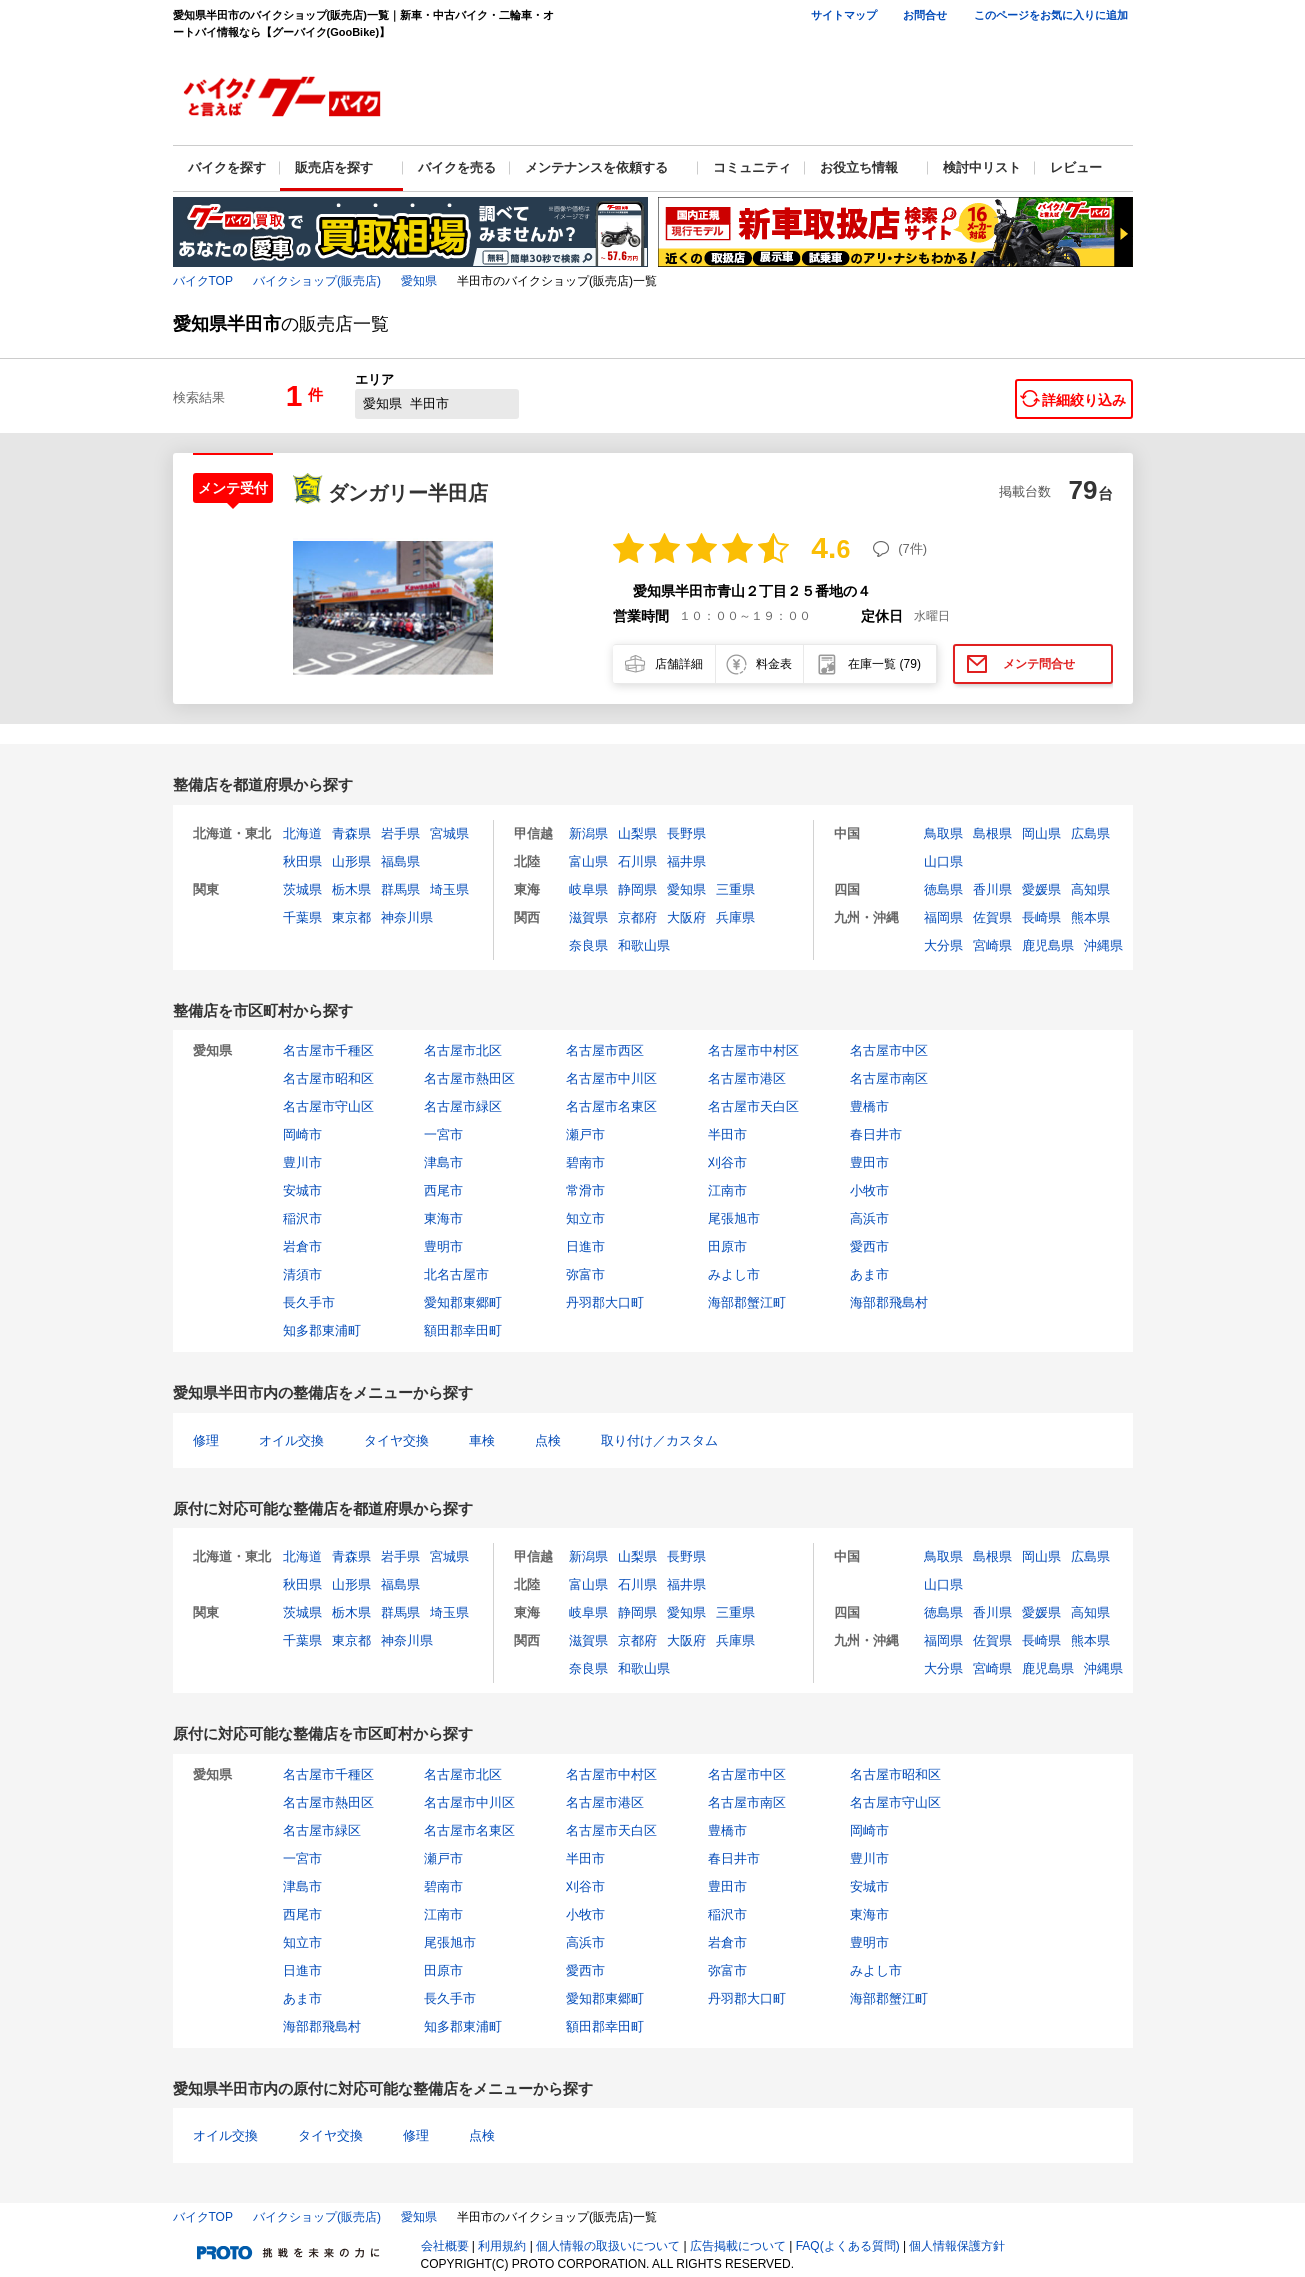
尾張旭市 (734, 1218)
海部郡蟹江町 (747, 1302)
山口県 (943, 861)
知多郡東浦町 (322, 1330)
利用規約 (502, 2246)
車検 (482, 1440)
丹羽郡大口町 (605, 1302)
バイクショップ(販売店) (317, 281)
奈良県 (588, 945)
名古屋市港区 (747, 1078)
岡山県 (1041, 833)
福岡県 (943, 917)
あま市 (869, 1274)
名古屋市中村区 (753, 1050)
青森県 (351, 833)
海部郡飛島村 (889, 1302)
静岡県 (637, 889)
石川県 (637, 861)
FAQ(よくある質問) (848, 2246)
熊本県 (1090, 917)
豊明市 (443, 1246)
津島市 (443, 1162)
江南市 (727, 1190)
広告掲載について (738, 2246)
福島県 (400, 861)
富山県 (588, 861)
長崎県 (1041, 917)
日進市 (585, 1246)
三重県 (735, 889)
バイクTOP (203, 281)
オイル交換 (291, 1440)
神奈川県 (407, 917)
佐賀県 (992, 917)
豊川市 (302, 1162)
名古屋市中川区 (611, 1078)
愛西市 (869, 1246)
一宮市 (443, 1134)
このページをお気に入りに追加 (1051, 15)
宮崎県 (992, 945)
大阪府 (686, 917)
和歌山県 (644, 945)
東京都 (351, 917)
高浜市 (869, 1218)
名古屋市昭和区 (328, 1078)
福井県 (686, 861)
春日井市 (876, 1134)
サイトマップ (844, 15)
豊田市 (869, 1162)
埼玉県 (449, 889)
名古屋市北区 (463, 1050)
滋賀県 (588, 917)
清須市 (302, 1274)
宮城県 (449, 833)
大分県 (943, 945)
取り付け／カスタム (659, 1440)
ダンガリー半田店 (408, 493)
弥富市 (585, 1274)
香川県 (992, 889)
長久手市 (309, 1302)
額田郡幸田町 (463, 1330)
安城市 (302, 1190)
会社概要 (445, 2246)
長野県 (686, 833)
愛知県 (419, 281)
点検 (548, 1440)
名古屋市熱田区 (469, 1078)
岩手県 (400, 833)
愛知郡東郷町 (463, 1302)
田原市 (727, 1246)
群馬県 (400, 889)
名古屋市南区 (889, 1078)
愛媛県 (1041, 889)
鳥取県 (943, 833)
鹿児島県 (1048, 945)
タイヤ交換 (396, 1440)
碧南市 (585, 1162)
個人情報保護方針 (957, 2246)
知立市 (585, 1218)
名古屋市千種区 (328, 1050)
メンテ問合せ (1039, 664)
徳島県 (943, 889)
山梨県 (637, 833)
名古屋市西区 (605, 1050)
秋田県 (302, 861)
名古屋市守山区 (328, 1106)
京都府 (637, 917)
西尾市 (443, 1190)
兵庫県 (735, 917)
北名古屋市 (456, 1274)
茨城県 (302, 889)
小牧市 (869, 1190)
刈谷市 (727, 1162)
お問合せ (925, 15)
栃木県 (351, 889)
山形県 (351, 861)
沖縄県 (1103, 945)
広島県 (1090, 833)
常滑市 (585, 1190)
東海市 (443, 1218)
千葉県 (302, 917)
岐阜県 (588, 889)
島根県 (992, 833)
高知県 (1090, 889)
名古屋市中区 (889, 1050)
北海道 (302, 833)
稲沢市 (302, 1218)
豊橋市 (869, 1106)
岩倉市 (302, 1246)
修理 (206, 1440)
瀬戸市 (585, 1134)
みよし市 (734, 1274)
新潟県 (588, 833)
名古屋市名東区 (611, 1106)
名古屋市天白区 (753, 1106)
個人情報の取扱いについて (608, 2246)
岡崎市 (302, 1134)
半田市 (727, 1134)
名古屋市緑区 (463, 1106)
